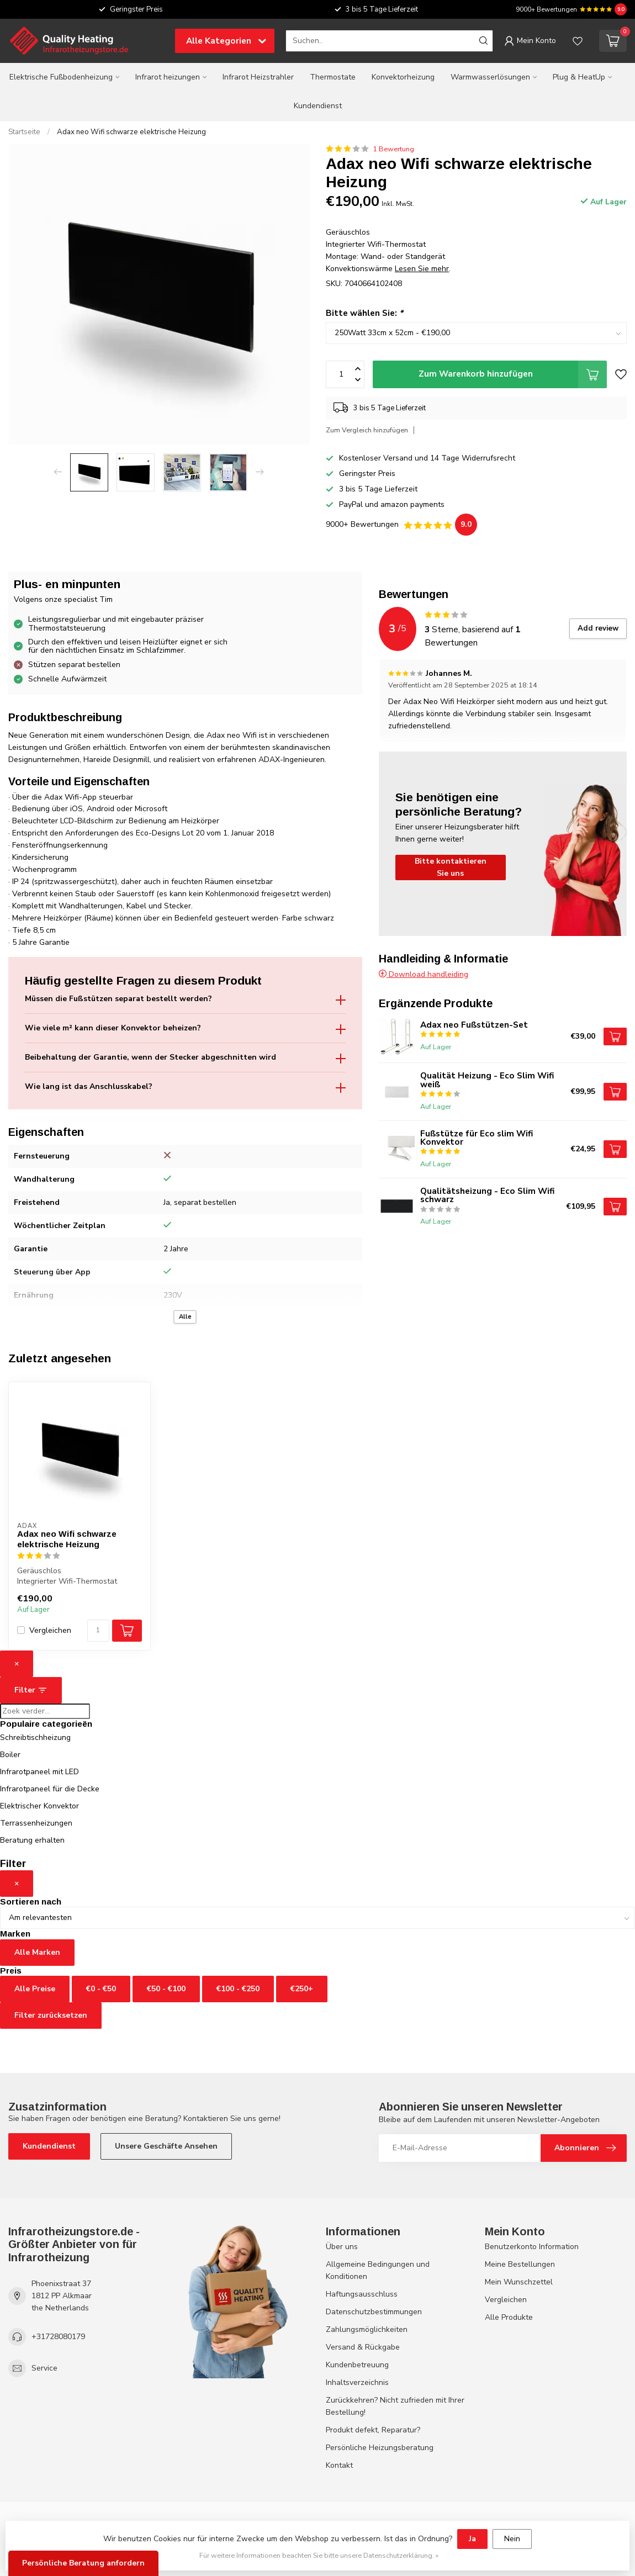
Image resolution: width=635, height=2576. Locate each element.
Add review (598, 628)
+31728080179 (58, 2336)
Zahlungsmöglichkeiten (367, 2329)
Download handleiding (423, 974)
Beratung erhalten (32, 1840)
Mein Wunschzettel (519, 2282)
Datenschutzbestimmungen (374, 2312)
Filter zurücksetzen (50, 2015)
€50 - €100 (166, 1988)
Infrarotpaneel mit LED (39, 1771)
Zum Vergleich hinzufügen (367, 430)
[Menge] (98, 1631)
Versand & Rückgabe (363, 2347)
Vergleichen (50, 1630)
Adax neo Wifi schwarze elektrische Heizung (131, 132)
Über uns (342, 2246)
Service (44, 2368)
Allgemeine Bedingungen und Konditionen (378, 2270)
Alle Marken (37, 1952)
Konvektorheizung (403, 77)
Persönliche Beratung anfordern (83, 2563)
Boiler (10, 1754)
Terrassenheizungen (36, 1823)
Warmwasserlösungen (490, 77)
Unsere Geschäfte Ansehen (166, 2146)
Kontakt (339, 2465)
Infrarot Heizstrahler (258, 77)
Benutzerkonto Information (532, 2246)
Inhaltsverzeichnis (357, 2382)
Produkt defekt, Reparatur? (373, 2430)
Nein (512, 2538)
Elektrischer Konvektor (39, 1806)
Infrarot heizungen (167, 77)
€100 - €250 (238, 1988)
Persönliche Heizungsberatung (379, 2447)
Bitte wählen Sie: (364, 313)
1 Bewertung (393, 149)
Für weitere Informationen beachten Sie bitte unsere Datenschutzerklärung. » (318, 2555)
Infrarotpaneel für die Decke (49, 1789)
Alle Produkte (509, 2317)
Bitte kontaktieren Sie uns (450, 867)
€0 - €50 (101, 1988)
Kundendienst (318, 105)
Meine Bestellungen (520, 2264)
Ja (472, 2538)
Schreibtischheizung (35, 1737)
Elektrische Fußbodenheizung (61, 77)
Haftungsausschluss (362, 2294)
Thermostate (333, 77)
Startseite (24, 132)
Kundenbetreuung (357, 2365)
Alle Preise (34, 1988)
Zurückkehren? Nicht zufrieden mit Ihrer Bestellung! (395, 2406)
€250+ (301, 1988)
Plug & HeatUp (579, 77)
